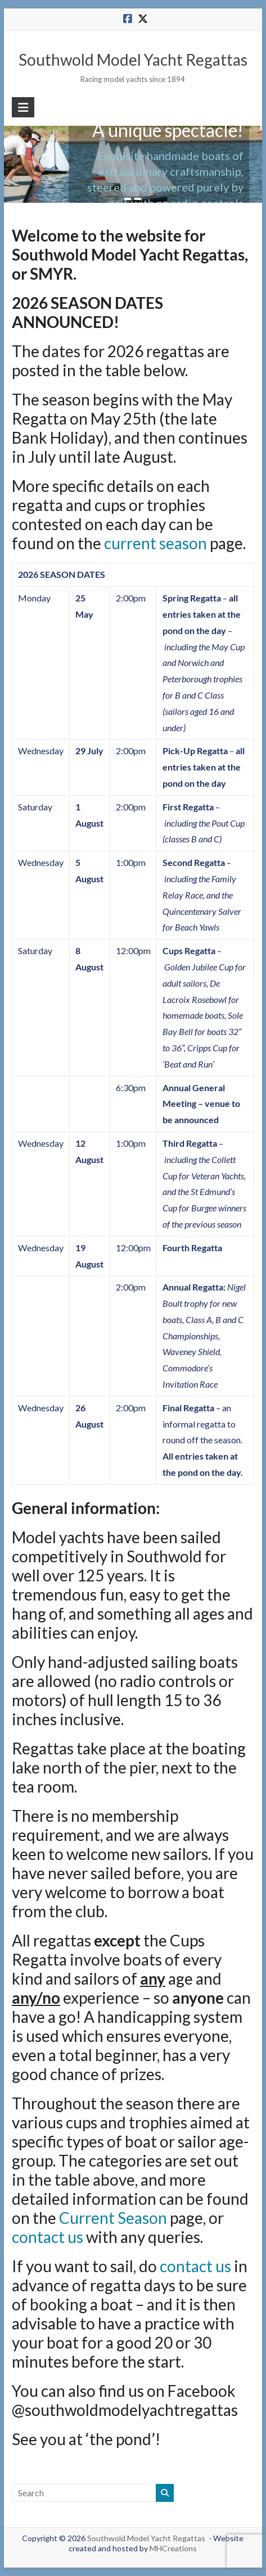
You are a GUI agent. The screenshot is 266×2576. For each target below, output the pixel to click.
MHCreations (173, 2548)
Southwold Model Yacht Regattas (133, 59)
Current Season (113, 2217)
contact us (47, 2236)
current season (155, 543)
